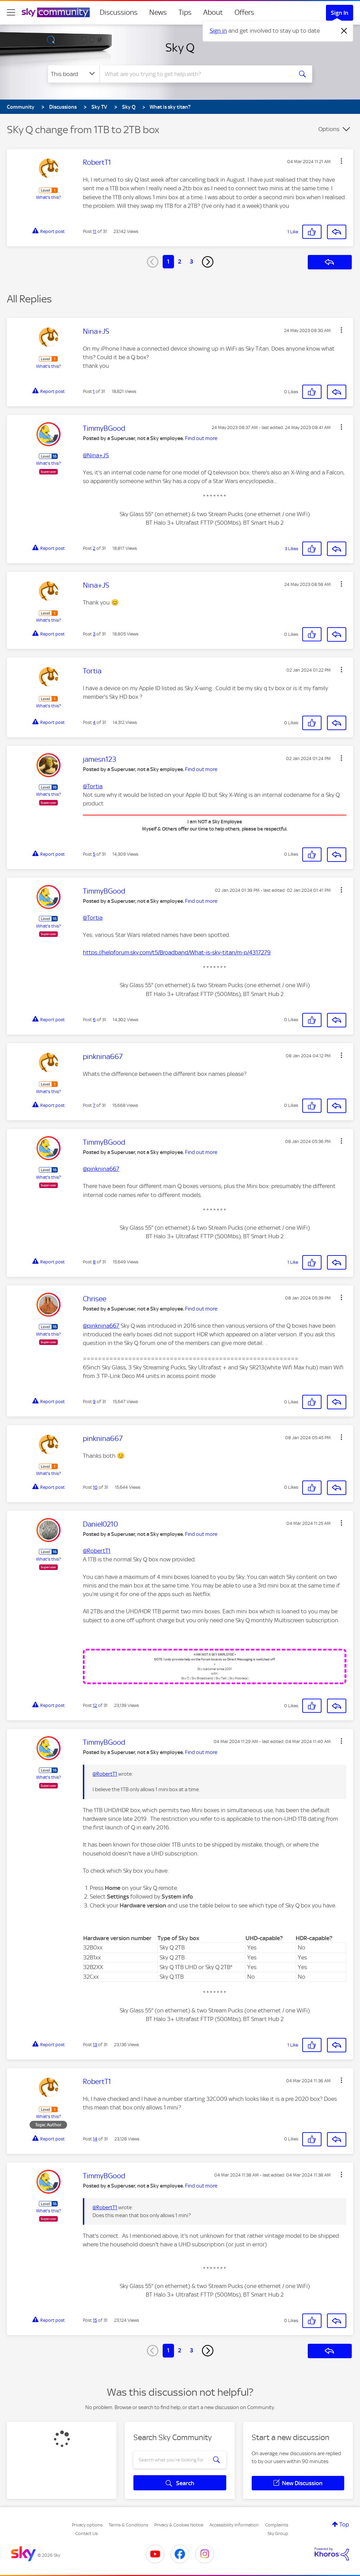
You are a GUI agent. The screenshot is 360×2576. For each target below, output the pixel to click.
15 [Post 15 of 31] (95, 2320)
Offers (244, 12)
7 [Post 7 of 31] (94, 1105)
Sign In (339, 12)
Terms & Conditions (128, 2524)
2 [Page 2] (179, 261)
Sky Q (180, 47)
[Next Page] (208, 262)
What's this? (48, 197)
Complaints (276, 2524)
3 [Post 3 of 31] (94, 634)
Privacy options (87, 2524)
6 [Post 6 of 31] (94, 1019)
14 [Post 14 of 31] (95, 2138)
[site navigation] (11, 12)
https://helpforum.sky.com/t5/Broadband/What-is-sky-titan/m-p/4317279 (177, 952)
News (158, 12)
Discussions (119, 12)
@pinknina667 (101, 1168)
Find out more (201, 438)
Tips (185, 12)
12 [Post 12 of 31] (95, 1705)
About (213, 12)
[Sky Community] (56, 12)
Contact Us (86, 2533)
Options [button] (328, 129)
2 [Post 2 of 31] (94, 548)
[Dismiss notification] (344, 30)
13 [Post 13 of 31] (95, 2044)
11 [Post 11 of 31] (94, 231)
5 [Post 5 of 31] (94, 854)
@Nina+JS (96, 455)
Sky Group (278, 2533)
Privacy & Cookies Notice (178, 2524)
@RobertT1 (96, 1550)
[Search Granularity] (73, 74)
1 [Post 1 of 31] (94, 391)
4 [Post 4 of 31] (94, 722)
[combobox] (195, 74)
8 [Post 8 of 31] (94, 1261)
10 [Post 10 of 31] (95, 1487)
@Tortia (92, 786)
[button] (341, 161)
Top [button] (344, 2524)
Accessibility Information (234, 2524)
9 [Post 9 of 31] (94, 1401)
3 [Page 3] (191, 261)
